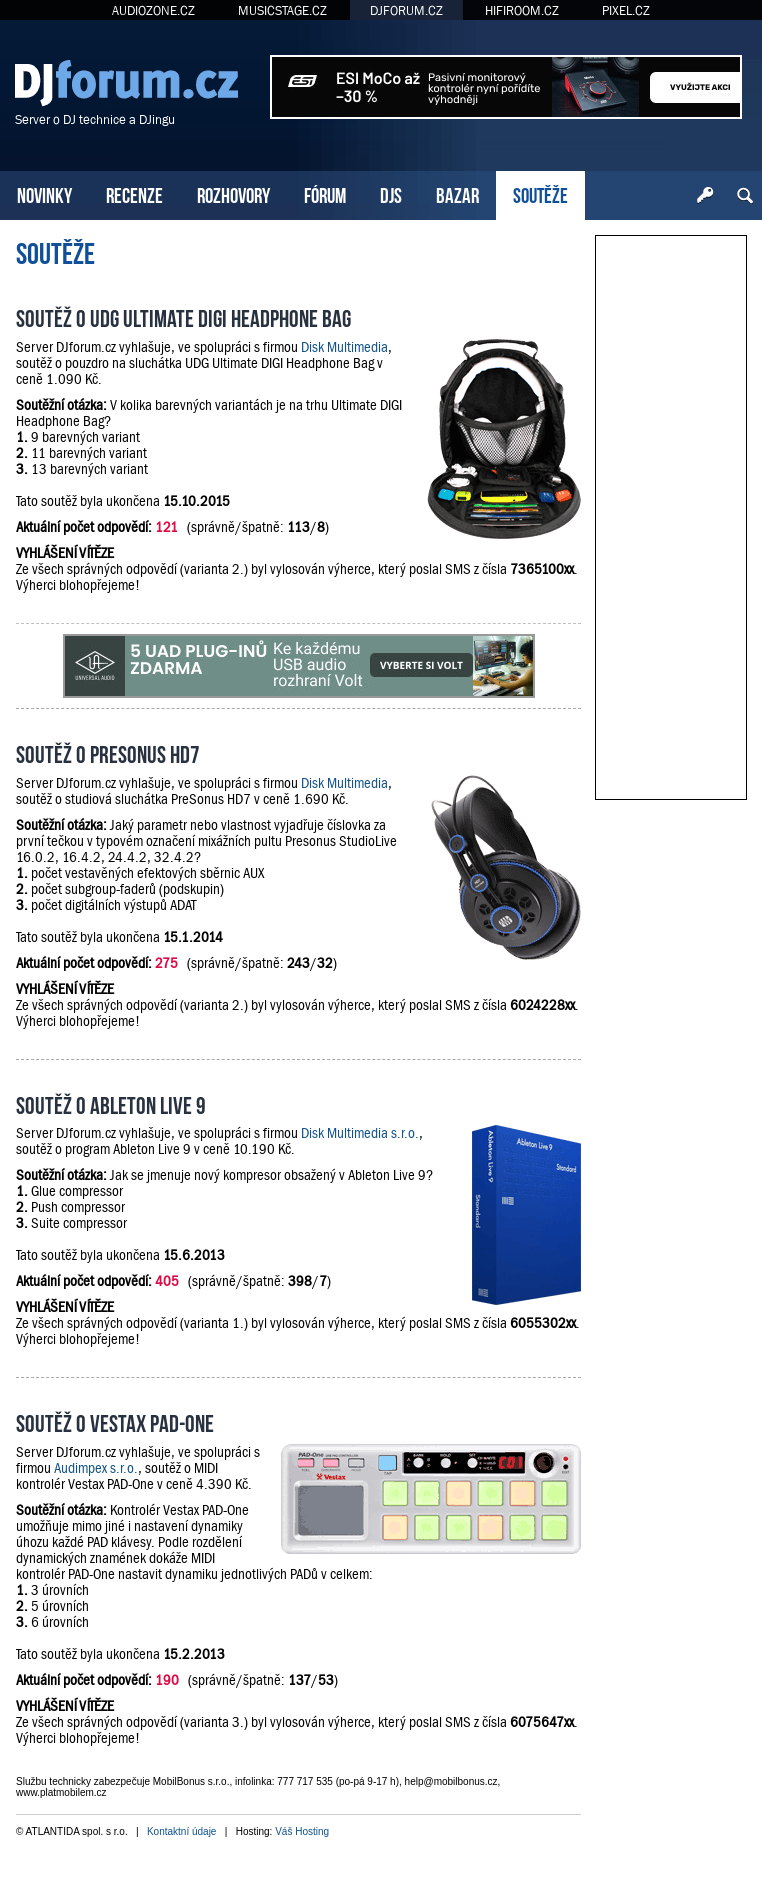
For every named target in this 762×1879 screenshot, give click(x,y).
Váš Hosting (302, 1831)
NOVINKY (44, 193)
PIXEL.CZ (626, 10)
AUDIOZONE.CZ (153, 10)
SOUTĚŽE (540, 193)
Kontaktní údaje (182, 1831)
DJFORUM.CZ (406, 10)
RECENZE (134, 193)
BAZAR (457, 193)
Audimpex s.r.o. (96, 1468)
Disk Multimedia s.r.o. (360, 1133)
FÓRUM (325, 193)
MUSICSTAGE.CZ (282, 10)
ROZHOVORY (233, 193)
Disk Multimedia (344, 347)
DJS (391, 193)
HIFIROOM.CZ (522, 10)
